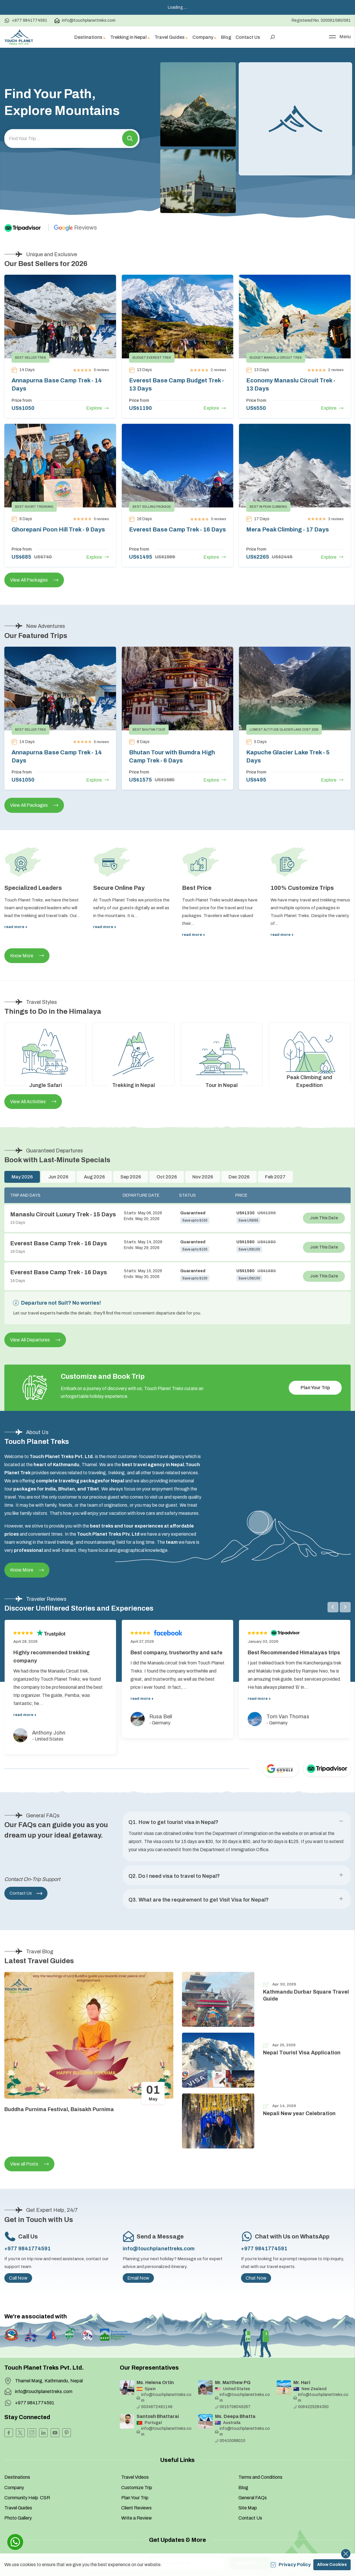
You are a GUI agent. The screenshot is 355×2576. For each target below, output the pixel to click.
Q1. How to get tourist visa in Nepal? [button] (173, 1822)
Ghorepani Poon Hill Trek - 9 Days (58, 529)
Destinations (17, 2477)
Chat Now (256, 2278)
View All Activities (33, 1101)
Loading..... (177, 7)
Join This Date (324, 1218)
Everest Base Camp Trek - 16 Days (177, 529)
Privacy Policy (291, 2565)
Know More (27, 955)
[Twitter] (20, 2432)
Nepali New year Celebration (299, 2113)
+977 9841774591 (25, 20)
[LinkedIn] (43, 2432)
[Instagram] (31, 2432)
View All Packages (34, 579)
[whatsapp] (15, 2542)
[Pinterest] (66, 2432)
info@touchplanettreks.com (84, 20)
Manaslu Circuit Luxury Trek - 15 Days (63, 1214)
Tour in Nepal (221, 1085)
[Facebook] (8, 2432)
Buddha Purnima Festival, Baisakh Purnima (59, 2109)
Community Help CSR (27, 2497)
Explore (97, 408)
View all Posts (29, 2163)
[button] (130, 138)
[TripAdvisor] (27, 228)
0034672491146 (154, 2407)
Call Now (18, 2278)
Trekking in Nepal (133, 1085)
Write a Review (136, 2518)
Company (14, 2487)
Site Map (247, 2507)
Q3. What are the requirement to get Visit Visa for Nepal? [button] (198, 1900)
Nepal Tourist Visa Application (302, 2053)
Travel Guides (18, 2507)
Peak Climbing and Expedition (309, 1081)
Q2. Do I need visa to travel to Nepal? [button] (174, 1876)
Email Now (138, 2278)
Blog (226, 37)
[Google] (76, 228)
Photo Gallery (18, 2518)
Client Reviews (136, 2507)
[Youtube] (55, 2432)
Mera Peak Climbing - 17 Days (287, 529)
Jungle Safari (45, 1085)
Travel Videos (135, 2477)
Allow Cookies (332, 2564)
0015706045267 (233, 2407)
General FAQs (252, 2497)
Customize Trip (136, 2487)
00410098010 (230, 2441)
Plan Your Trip (315, 1387)
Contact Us (248, 37)
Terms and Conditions (260, 2477)
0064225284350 (311, 2407)
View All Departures (35, 1339)
